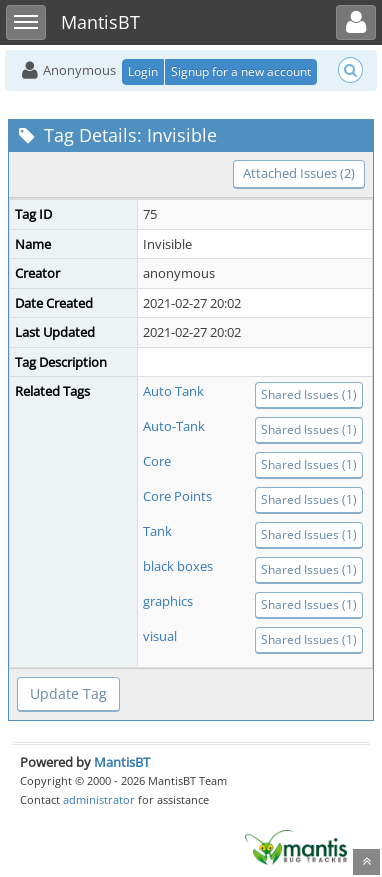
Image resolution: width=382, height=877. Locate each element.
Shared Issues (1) (309, 394)
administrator (99, 799)
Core (157, 461)
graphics (168, 601)
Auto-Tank (174, 426)
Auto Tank (173, 391)
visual (160, 636)
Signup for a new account (241, 71)
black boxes (178, 566)
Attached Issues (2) (299, 173)
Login (143, 71)
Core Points (177, 496)
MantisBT (122, 762)
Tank (157, 531)
